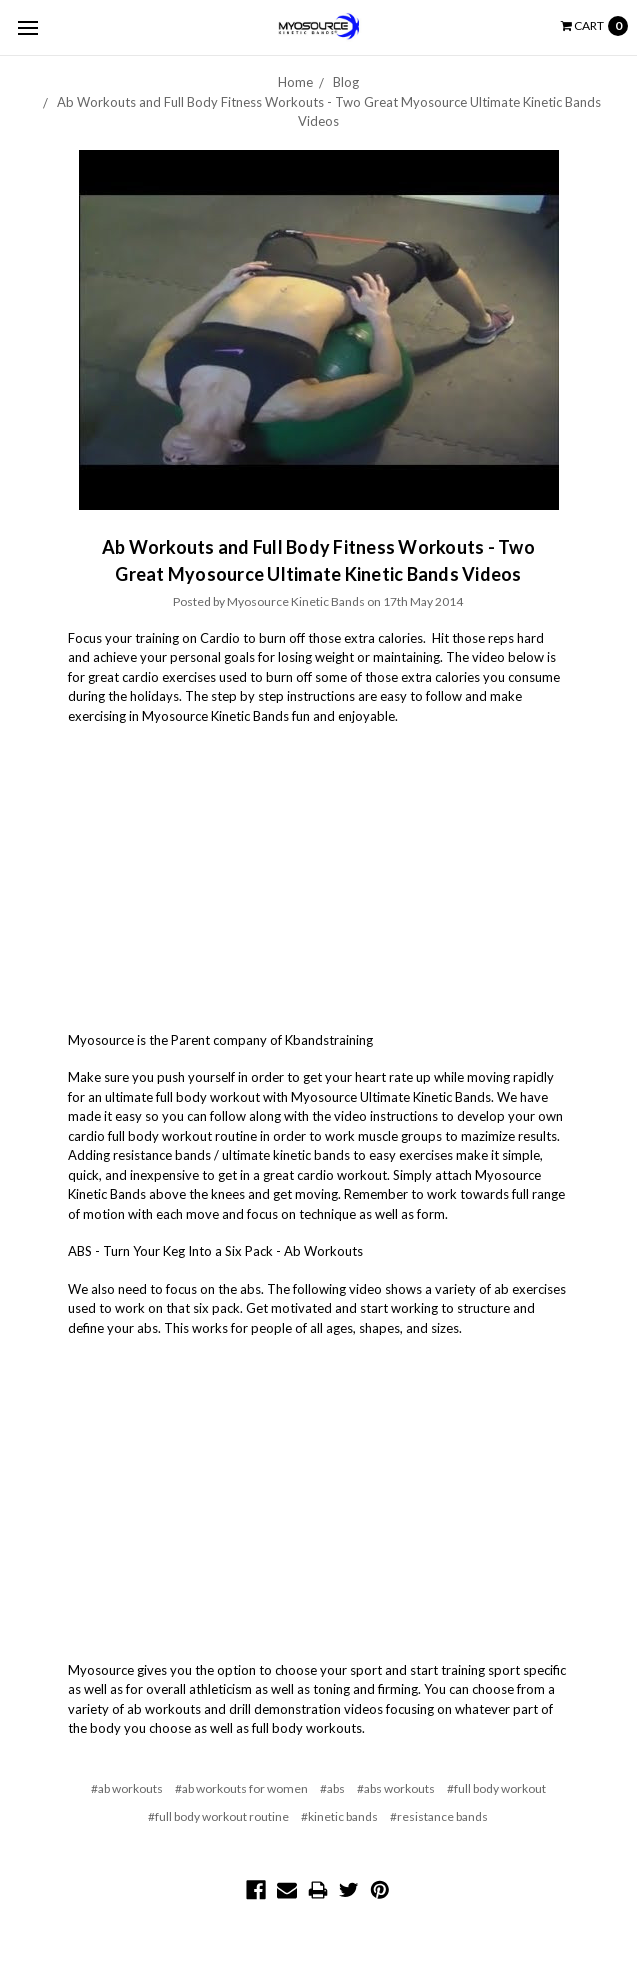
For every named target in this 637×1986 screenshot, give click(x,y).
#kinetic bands (339, 1816)
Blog (346, 82)
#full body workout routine (218, 1816)
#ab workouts (127, 1788)
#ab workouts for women (241, 1788)
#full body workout (496, 1788)
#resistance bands (439, 1816)
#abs (332, 1788)
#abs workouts (396, 1788)
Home (295, 82)
